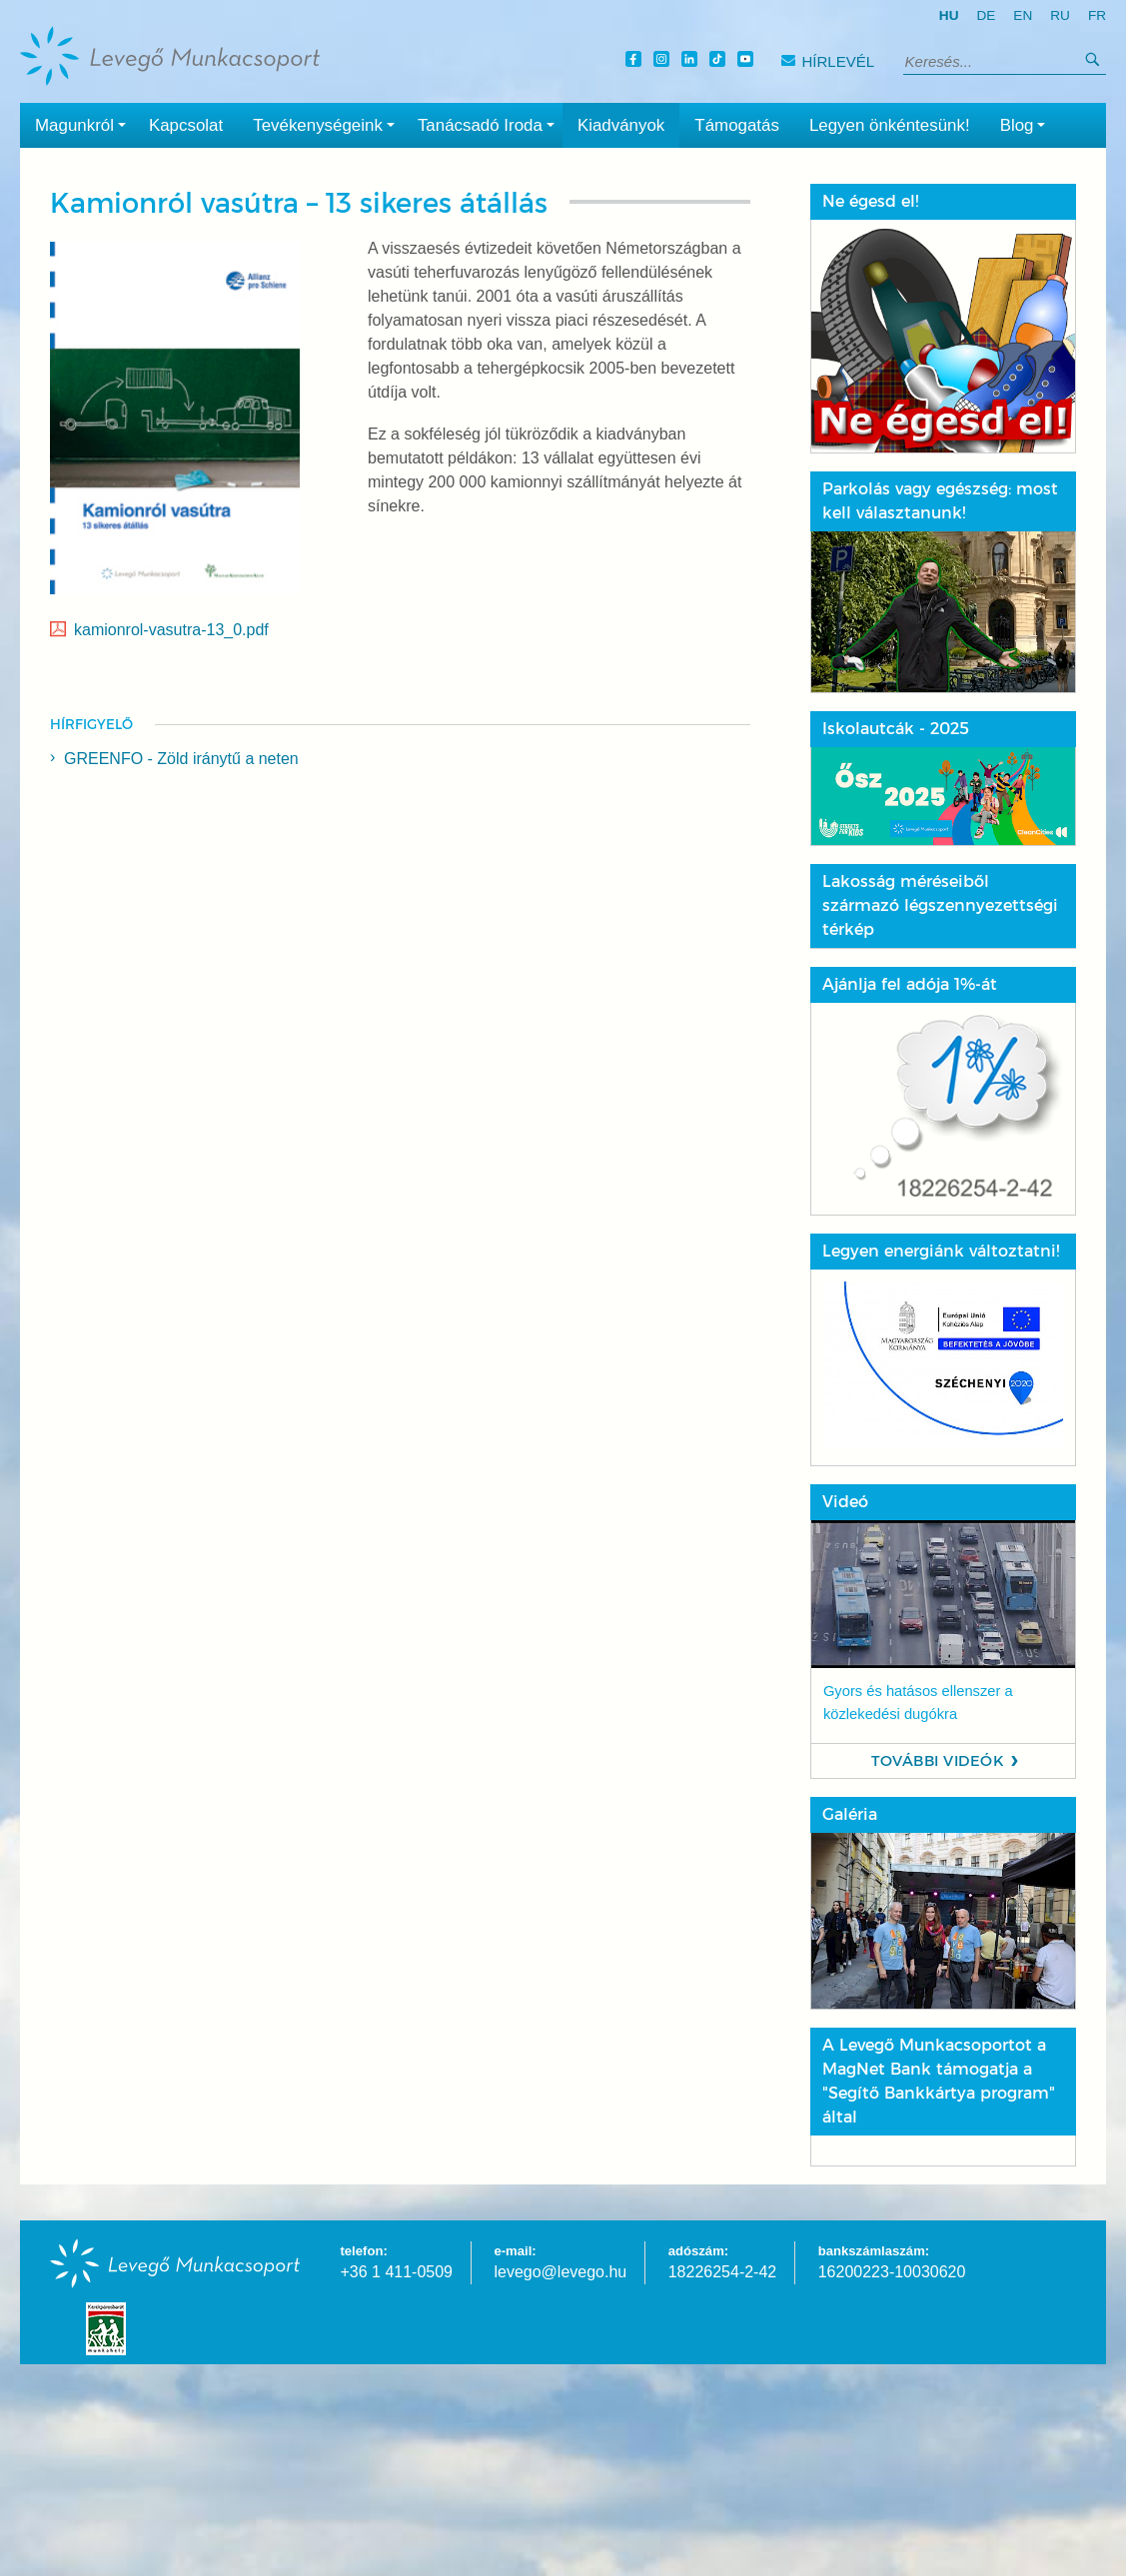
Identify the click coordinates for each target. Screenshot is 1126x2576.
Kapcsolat (186, 125)
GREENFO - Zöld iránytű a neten (181, 758)
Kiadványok (620, 125)
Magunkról (84, 124)
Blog (1027, 124)
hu (949, 15)
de (985, 15)
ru (1060, 15)
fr (1097, 15)
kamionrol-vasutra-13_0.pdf (171, 629)
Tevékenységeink (328, 124)
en (1022, 15)
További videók (937, 1761)
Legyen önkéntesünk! (889, 125)
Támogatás (736, 125)
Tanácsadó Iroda (490, 124)
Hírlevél (827, 61)
